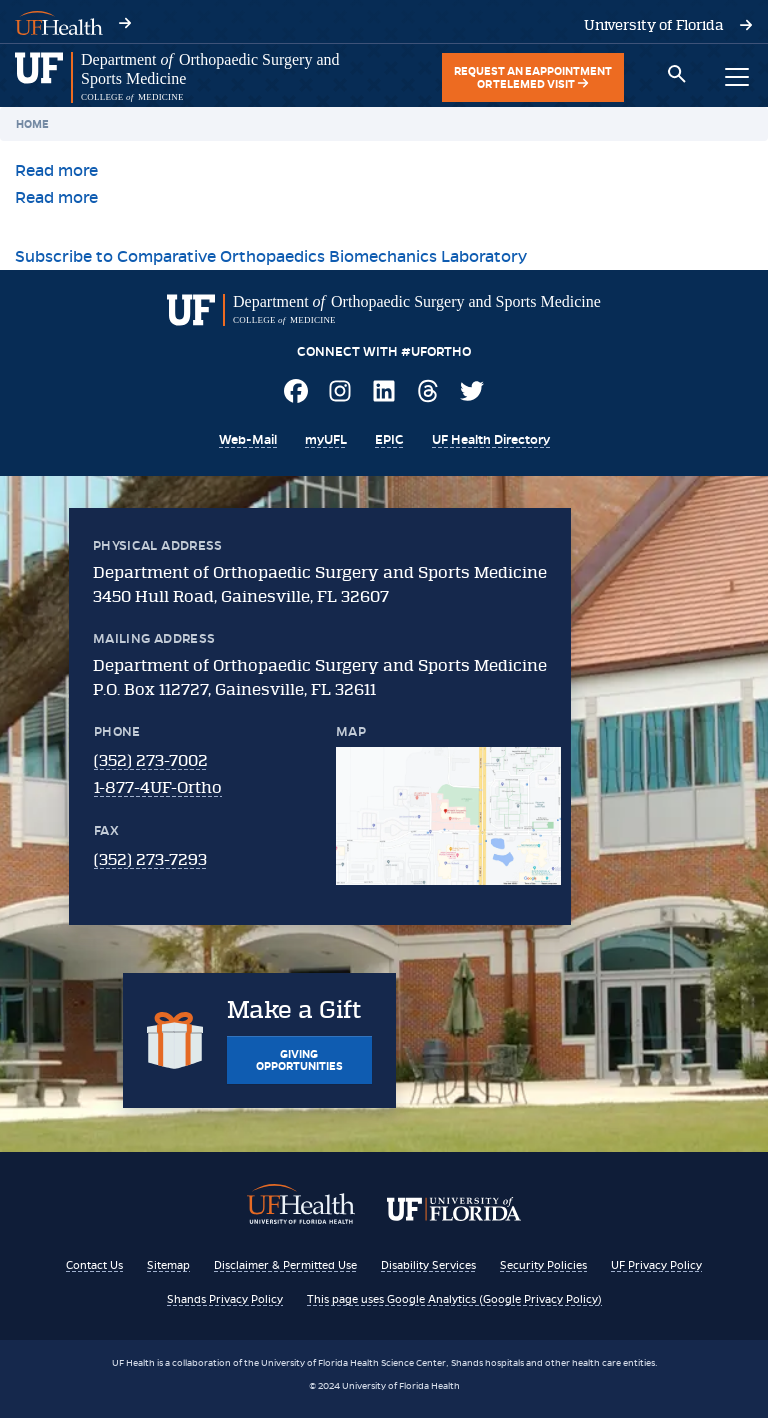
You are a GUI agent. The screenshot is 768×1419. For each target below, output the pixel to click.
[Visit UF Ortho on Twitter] (472, 395)
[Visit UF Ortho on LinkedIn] (384, 395)
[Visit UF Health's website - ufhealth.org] (59, 21)
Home (32, 124)
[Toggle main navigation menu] (737, 77)
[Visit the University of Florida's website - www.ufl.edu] (654, 25)
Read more (56, 170)
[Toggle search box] (677, 77)
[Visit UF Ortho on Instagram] (340, 395)
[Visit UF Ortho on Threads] (428, 395)
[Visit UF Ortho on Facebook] (296, 395)
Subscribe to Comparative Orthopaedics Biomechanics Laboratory (271, 256)
